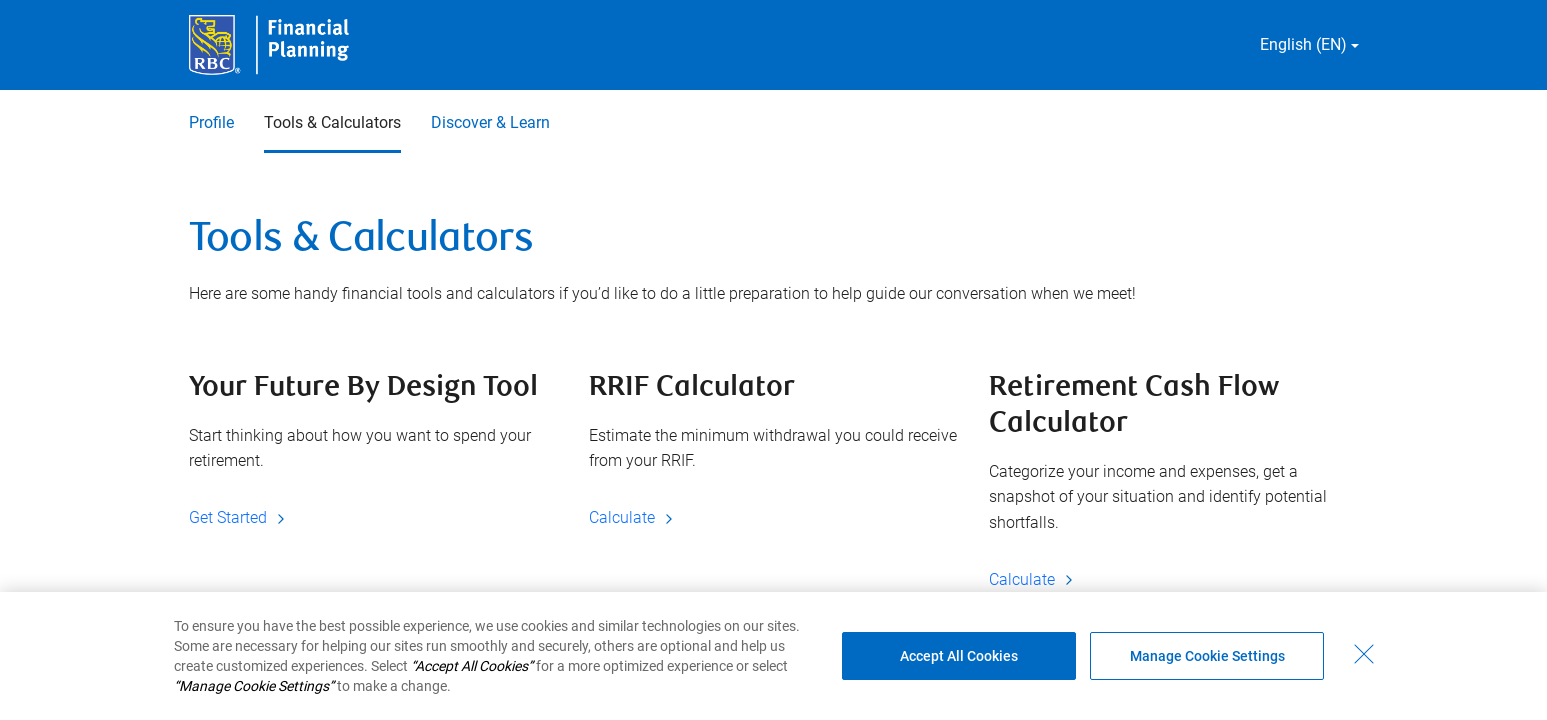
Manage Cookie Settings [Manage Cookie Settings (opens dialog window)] (1207, 656)
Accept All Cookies (959, 656)
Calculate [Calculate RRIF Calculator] (634, 517)
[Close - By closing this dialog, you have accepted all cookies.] (1364, 654)
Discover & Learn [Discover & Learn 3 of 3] (490, 122)
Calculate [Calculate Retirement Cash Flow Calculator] (1034, 579)
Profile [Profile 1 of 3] (211, 122)
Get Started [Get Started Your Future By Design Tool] (240, 517)
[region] (773, 656)
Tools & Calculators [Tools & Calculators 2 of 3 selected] (332, 122)
